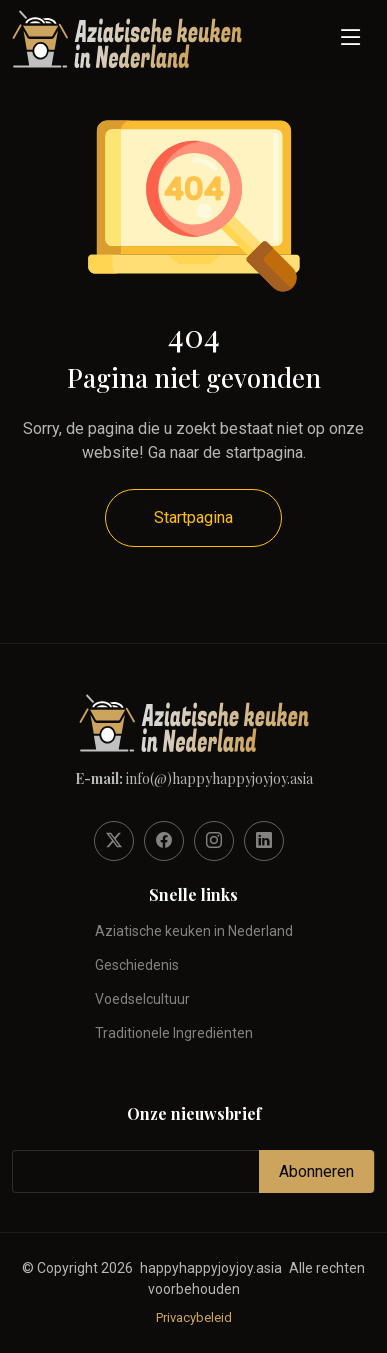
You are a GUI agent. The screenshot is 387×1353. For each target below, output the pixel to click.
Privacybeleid (194, 1317)
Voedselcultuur (142, 999)
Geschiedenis (137, 965)
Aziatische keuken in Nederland (194, 931)
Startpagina (193, 517)
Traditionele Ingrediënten (174, 1033)
